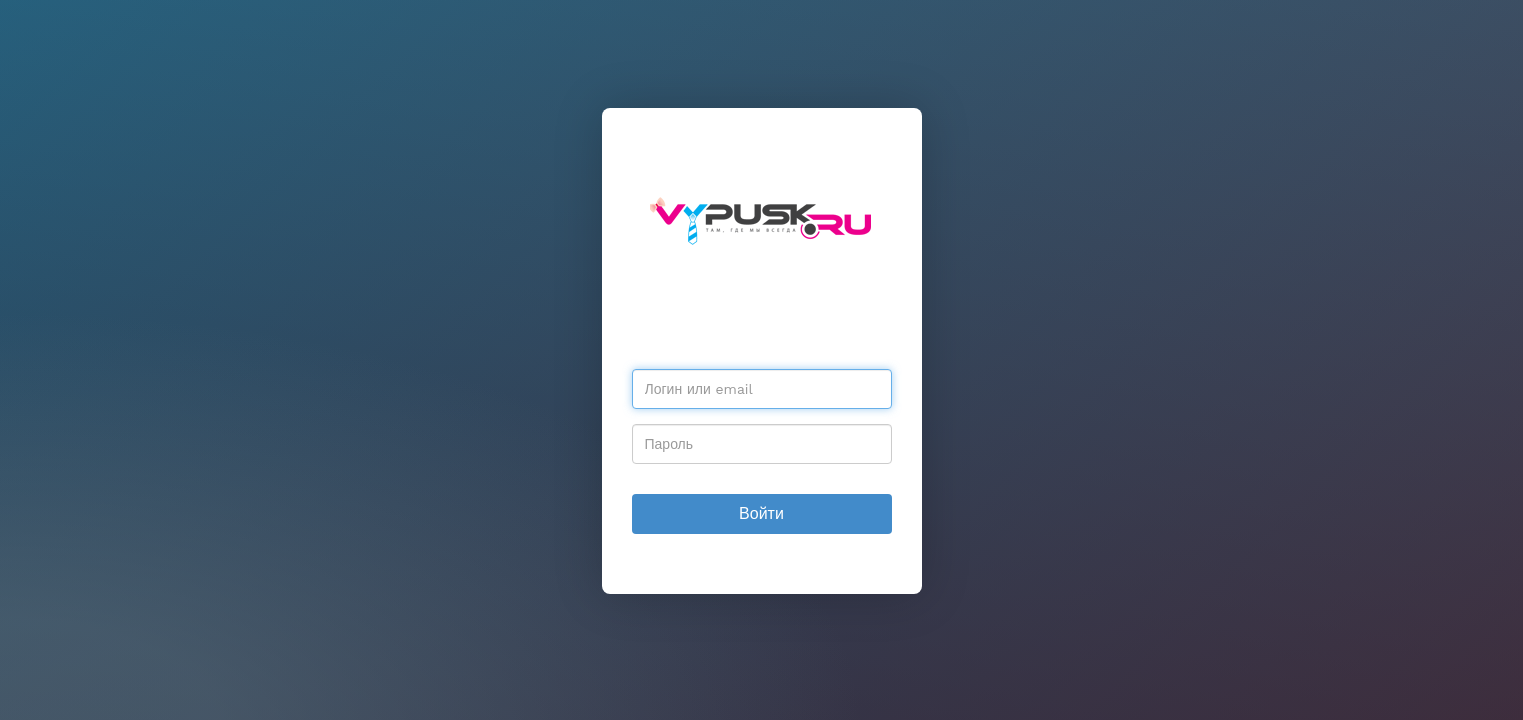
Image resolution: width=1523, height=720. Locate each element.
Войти (761, 513)
